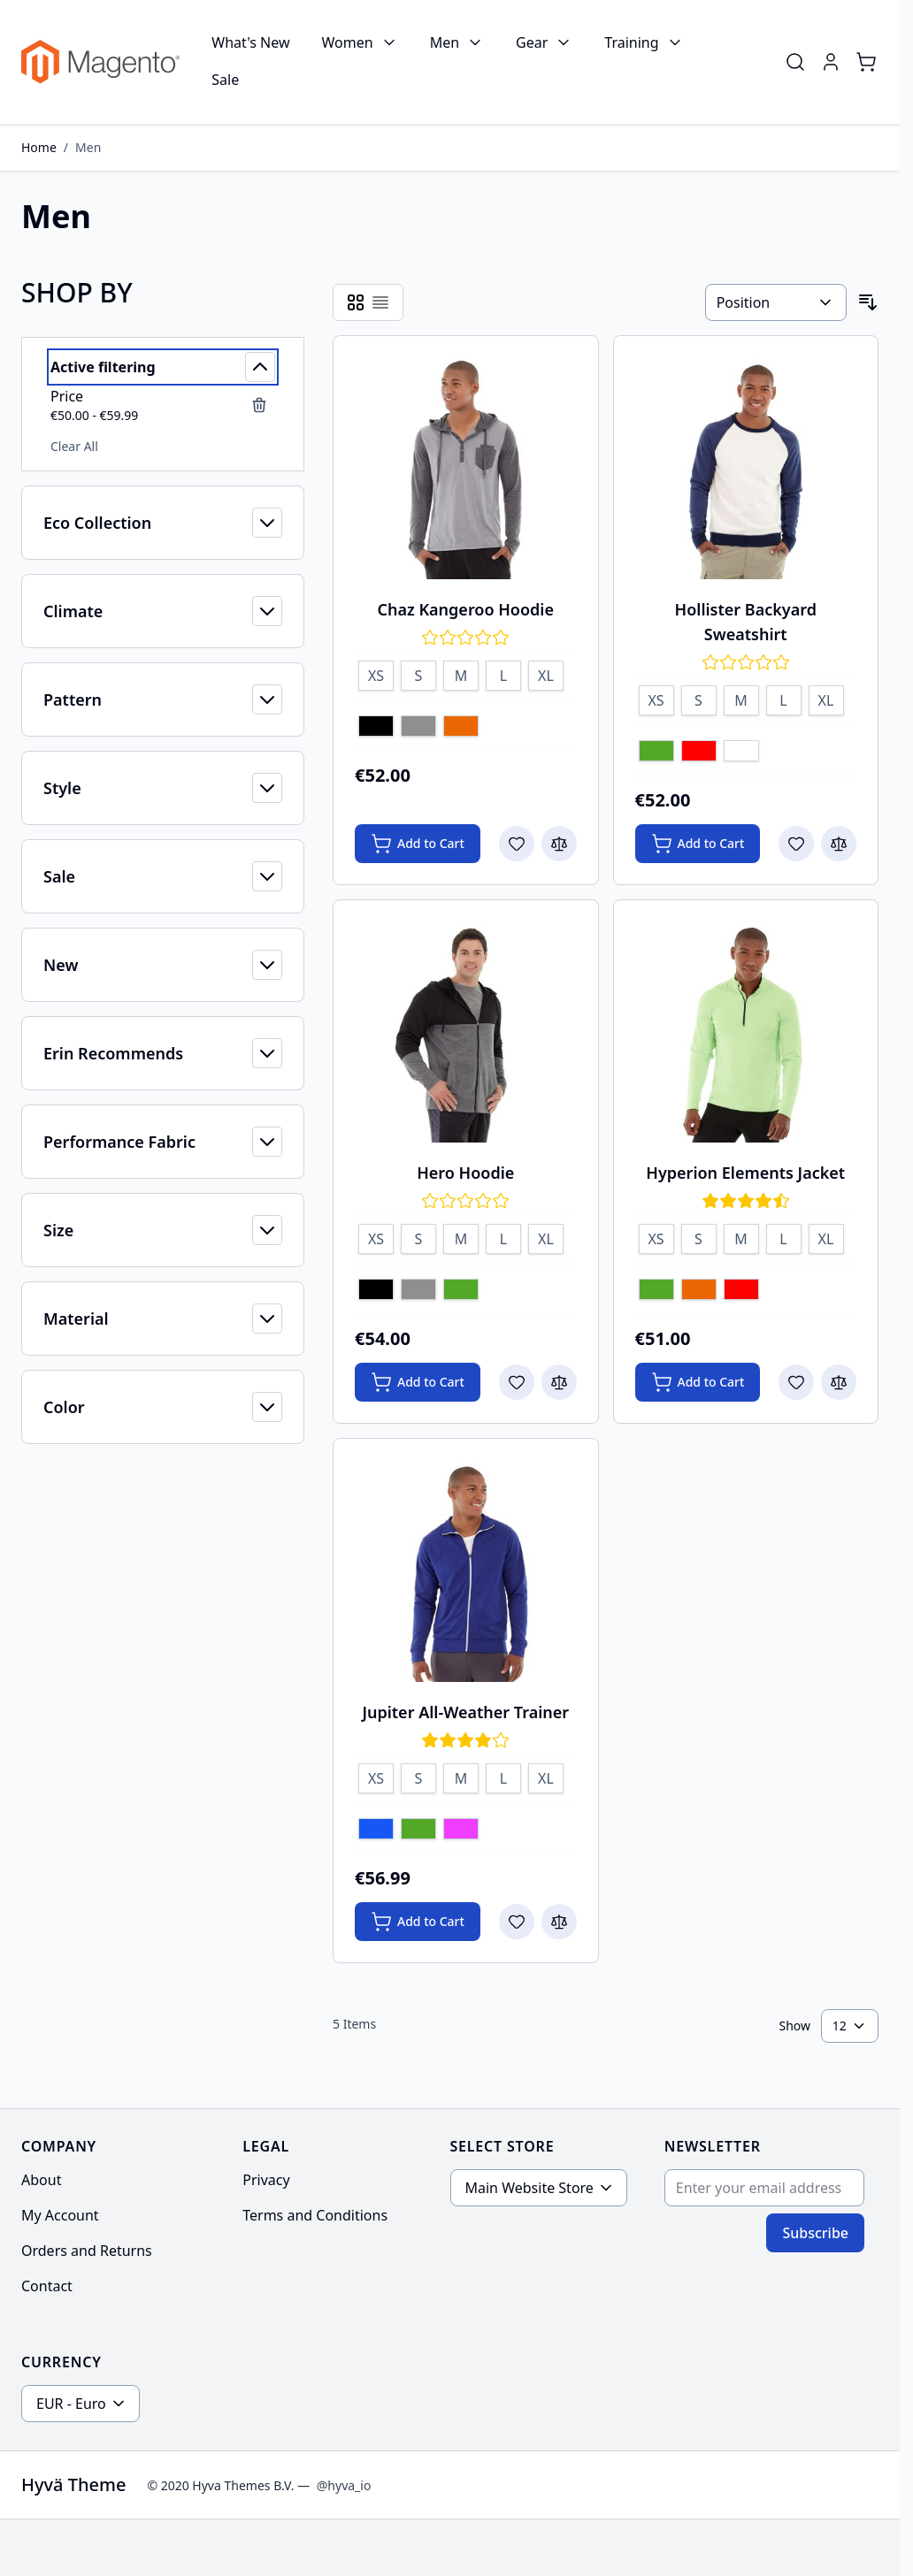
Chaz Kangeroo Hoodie (466, 609)
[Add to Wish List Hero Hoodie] (516, 1382)
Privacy (265, 2180)
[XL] (546, 673)
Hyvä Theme (73, 2484)
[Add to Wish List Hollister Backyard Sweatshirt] (796, 843)
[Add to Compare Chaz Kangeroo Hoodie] (559, 843)
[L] (503, 673)
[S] (418, 673)
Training (631, 42)
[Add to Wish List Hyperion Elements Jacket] (796, 1382)
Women (347, 42)
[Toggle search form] (795, 62)
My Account (60, 2215)
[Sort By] (776, 302)
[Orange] (461, 728)
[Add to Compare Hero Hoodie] (559, 1382)
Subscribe (815, 2233)
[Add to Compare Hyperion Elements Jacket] (838, 1382)
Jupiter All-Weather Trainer (465, 1712)
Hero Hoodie (465, 1172)
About (41, 2180)
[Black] (376, 728)
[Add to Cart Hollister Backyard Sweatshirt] (698, 843)
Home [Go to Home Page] (39, 147)
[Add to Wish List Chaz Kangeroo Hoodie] (516, 843)
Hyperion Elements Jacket (745, 1172)
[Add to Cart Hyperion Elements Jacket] (698, 1382)
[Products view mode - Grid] (355, 302)
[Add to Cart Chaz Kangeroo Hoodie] (417, 843)
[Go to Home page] (100, 62)
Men (444, 42)
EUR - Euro (71, 2403)
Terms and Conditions (314, 2215)
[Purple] (461, 1830)
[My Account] (831, 62)
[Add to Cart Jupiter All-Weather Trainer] (417, 1921)
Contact (47, 2286)
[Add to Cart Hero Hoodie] (417, 1382)
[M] (461, 673)
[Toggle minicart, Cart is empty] (866, 62)
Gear (532, 42)
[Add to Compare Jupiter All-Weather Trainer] (559, 1921)
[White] (741, 753)
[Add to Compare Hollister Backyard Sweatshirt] (838, 843)
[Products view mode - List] (380, 302)
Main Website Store (529, 2188)
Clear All (74, 446)
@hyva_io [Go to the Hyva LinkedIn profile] (344, 2485)
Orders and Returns (86, 2250)
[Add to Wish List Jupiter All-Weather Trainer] (516, 1921)
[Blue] (376, 1830)
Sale (225, 79)
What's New (250, 42)
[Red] (699, 753)
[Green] (656, 753)
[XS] (376, 673)
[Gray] (418, 728)
